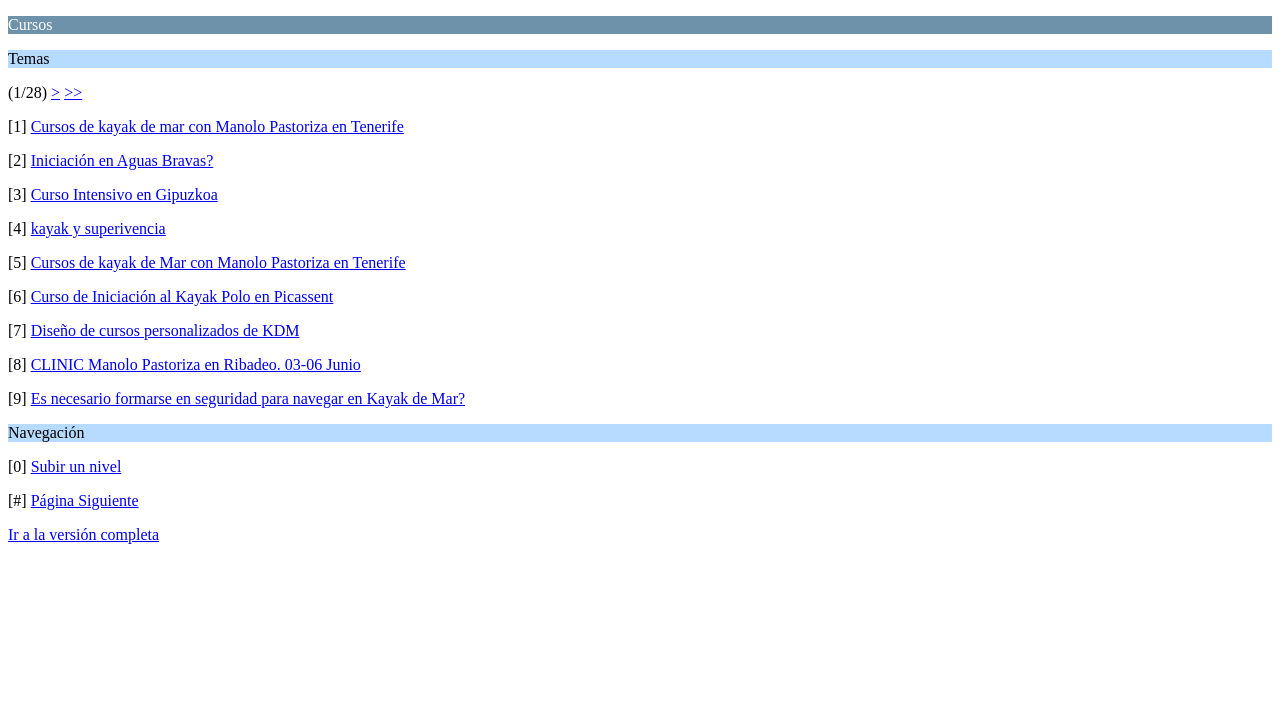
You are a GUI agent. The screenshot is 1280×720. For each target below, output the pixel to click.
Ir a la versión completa (83, 534)
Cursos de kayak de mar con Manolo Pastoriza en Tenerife (217, 126)
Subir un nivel (76, 466)
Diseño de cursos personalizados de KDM (165, 330)
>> (73, 92)
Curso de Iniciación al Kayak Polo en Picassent (182, 296)
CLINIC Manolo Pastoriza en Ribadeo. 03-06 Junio (196, 364)
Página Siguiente (85, 500)
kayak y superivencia (98, 228)
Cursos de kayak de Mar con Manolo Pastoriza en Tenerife (218, 262)
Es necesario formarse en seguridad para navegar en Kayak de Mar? (248, 398)
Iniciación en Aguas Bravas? (122, 160)
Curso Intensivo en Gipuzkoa (124, 194)
